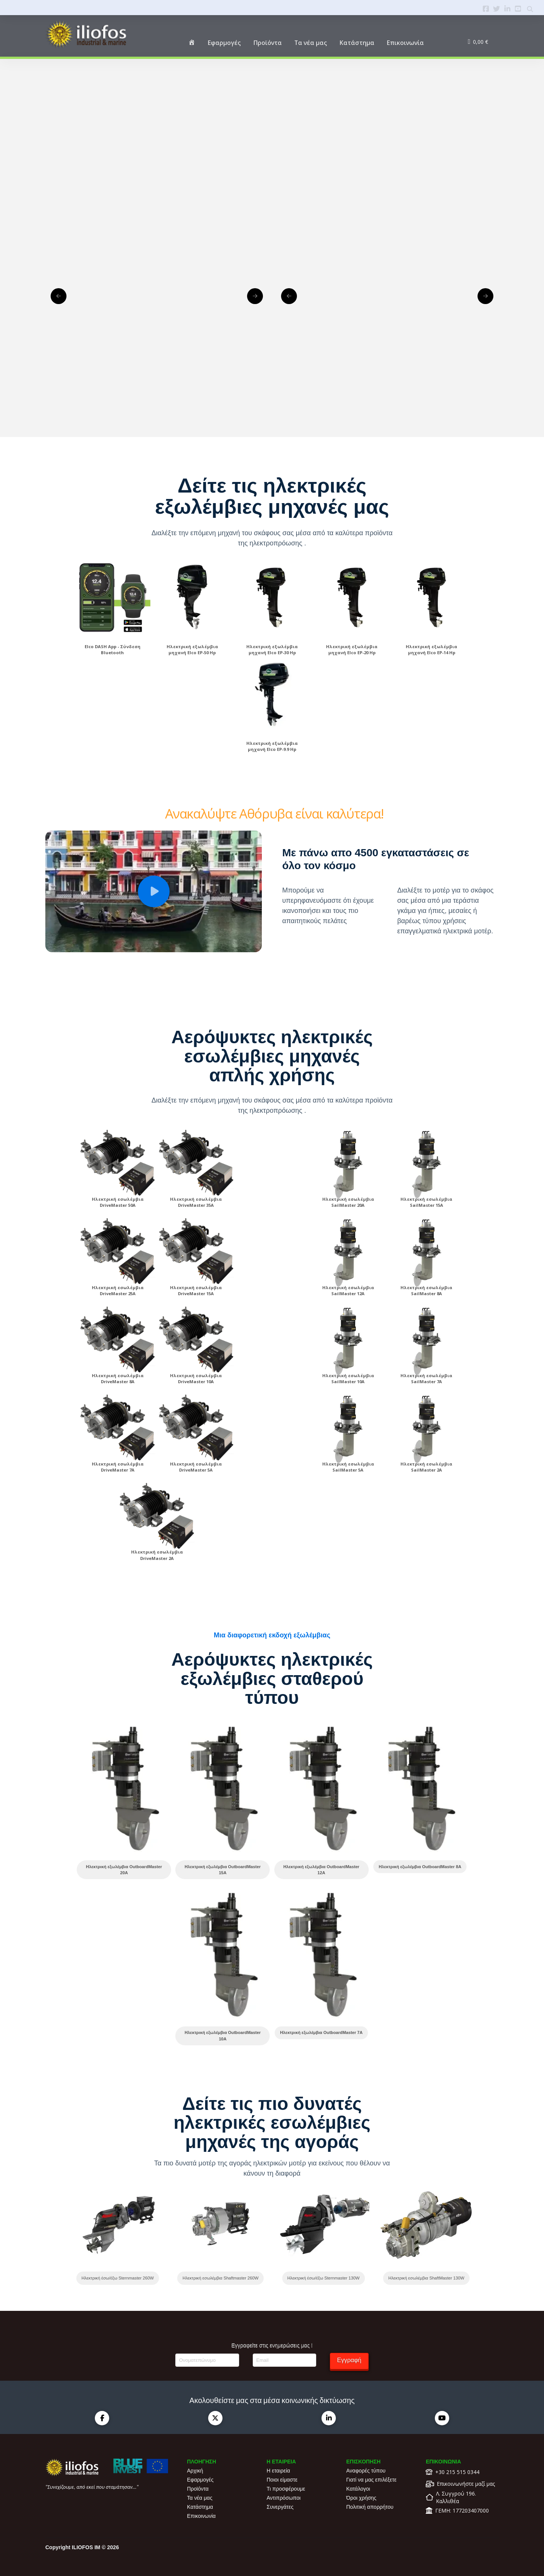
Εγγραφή (349, 2360)
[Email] (284, 2360)
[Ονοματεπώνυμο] (207, 2360)
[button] (154, 891)
